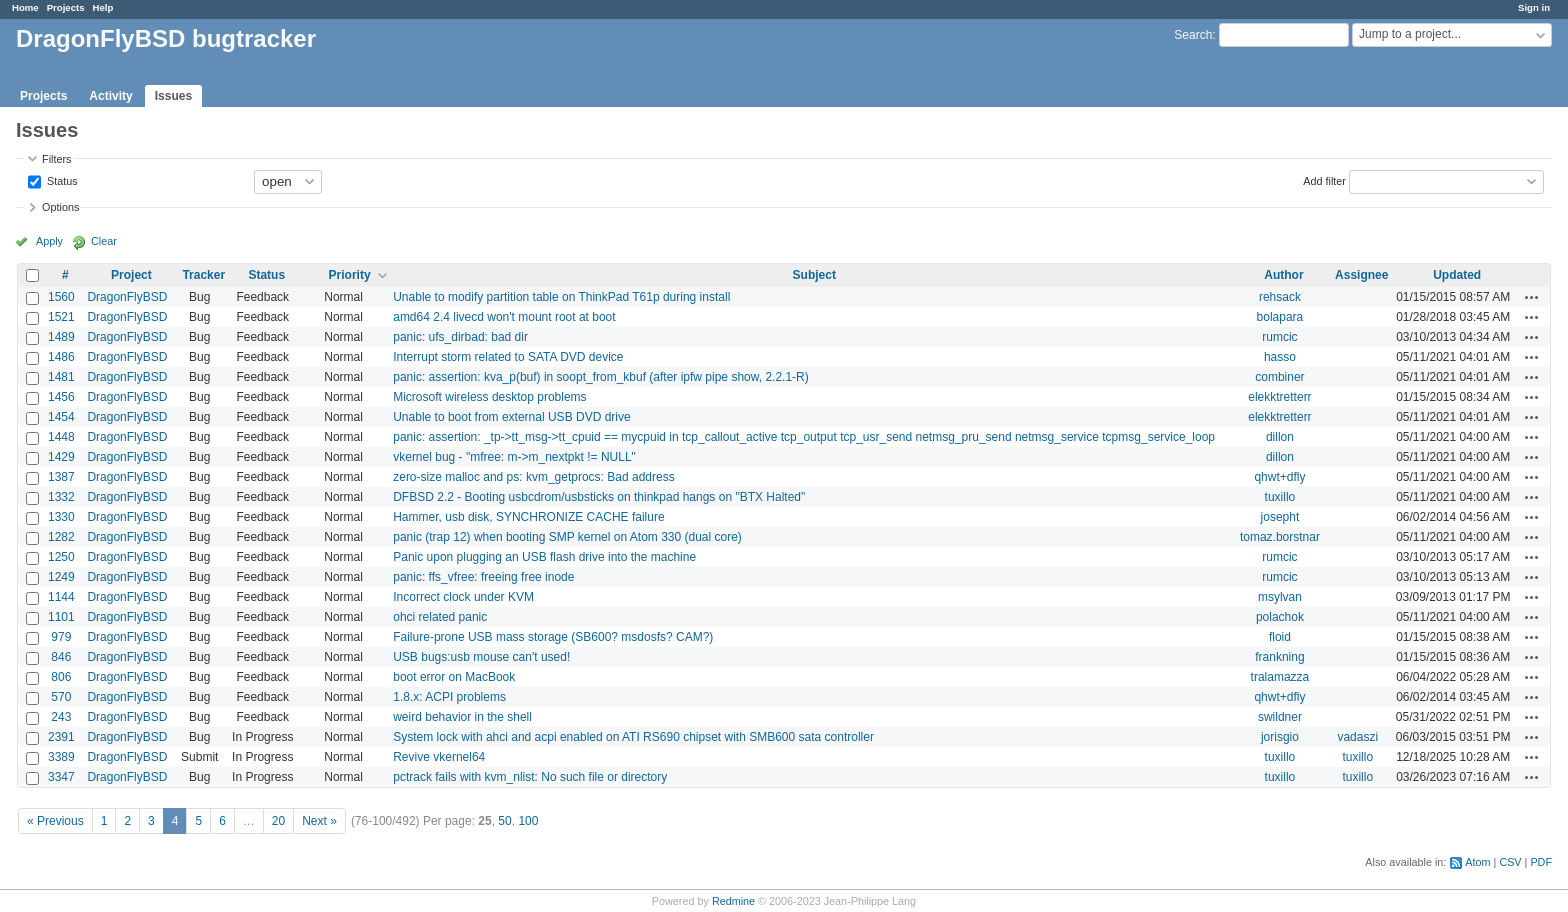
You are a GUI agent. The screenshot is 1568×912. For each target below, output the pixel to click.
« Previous (55, 821)
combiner (1279, 377)
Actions (1532, 297)
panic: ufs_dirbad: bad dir (460, 337)
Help (103, 7)
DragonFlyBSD (127, 297)
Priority (350, 275)
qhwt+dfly (1279, 477)
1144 (61, 597)
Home (25, 7)
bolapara (1280, 317)
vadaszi (1357, 737)
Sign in (1534, 7)
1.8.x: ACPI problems (449, 697)
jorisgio (1280, 737)
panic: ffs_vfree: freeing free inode (483, 577)
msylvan (1280, 597)
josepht (1280, 517)
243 (61, 717)
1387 (61, 477)
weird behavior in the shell (462, 717)
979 (61, 637)
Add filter (1324, 180)
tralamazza (1280, 677)
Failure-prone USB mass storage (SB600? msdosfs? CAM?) (553, 637)
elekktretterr (1279, 397)
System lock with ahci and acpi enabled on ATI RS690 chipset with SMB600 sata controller (633, 737)
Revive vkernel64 (439, 757)
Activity (110, 96)
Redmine (733, 901)
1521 (61, 317)
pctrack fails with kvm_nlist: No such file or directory (530, 777)
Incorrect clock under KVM (463, 597)
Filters (56, 159)
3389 (61, 757)
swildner (1280, 717)
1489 (61, 337)
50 (504, 821)
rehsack (1280, 297)
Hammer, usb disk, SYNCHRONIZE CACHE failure (528, 517)
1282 (61, 537)
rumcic (1279, 337)
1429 (61, 457)
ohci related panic (440, 617)
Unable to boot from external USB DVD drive (511, 417)
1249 (61, 577)
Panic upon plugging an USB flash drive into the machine (544, 557)
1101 (61, 617)
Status (61, 180)
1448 (61, 437)
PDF (1541, 862)
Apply (49, 241)
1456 (61, 397)
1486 (61, 357)
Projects (66, 7)
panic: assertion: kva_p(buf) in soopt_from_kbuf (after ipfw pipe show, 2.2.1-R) (601, 377)
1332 (61, 497)
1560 (61, 297)
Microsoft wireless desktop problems (489, 397)
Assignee (1361, 275)
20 (278, 821)
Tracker (203, 275)
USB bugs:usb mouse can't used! (481, 657)
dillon (1280, 437)
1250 (61, 557)
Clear (104, 241)
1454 (61, 417)
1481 (61, 377)
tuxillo (1280, 497)
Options (60, 207)
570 (61, 697)
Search (1193, 35)
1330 (61, 517)
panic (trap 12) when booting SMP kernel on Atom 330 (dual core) (567, 537)
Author (1283, 275)
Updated (1457, 275)
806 (61, 677)
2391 (61, 737)
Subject (814, 275)
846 (61, 657)
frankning (1279, 657)
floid (1280, 637)
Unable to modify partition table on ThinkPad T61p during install (561, 297)
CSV (1510, 862)
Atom (1477, 862)
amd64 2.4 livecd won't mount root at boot (504, 317)
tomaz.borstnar (1280, 537)
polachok (1280, 617)
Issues (173, 96)
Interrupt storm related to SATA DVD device (508, 357)
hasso (1280, 357)
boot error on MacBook (454, 677)
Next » (319, 821)
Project (131, 275)
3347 (61, 777)
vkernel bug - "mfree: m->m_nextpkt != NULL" (514, 457)
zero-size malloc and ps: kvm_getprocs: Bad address (533, 477)
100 (528, 821)
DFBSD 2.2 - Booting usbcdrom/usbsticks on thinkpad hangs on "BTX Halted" (599, 497)
